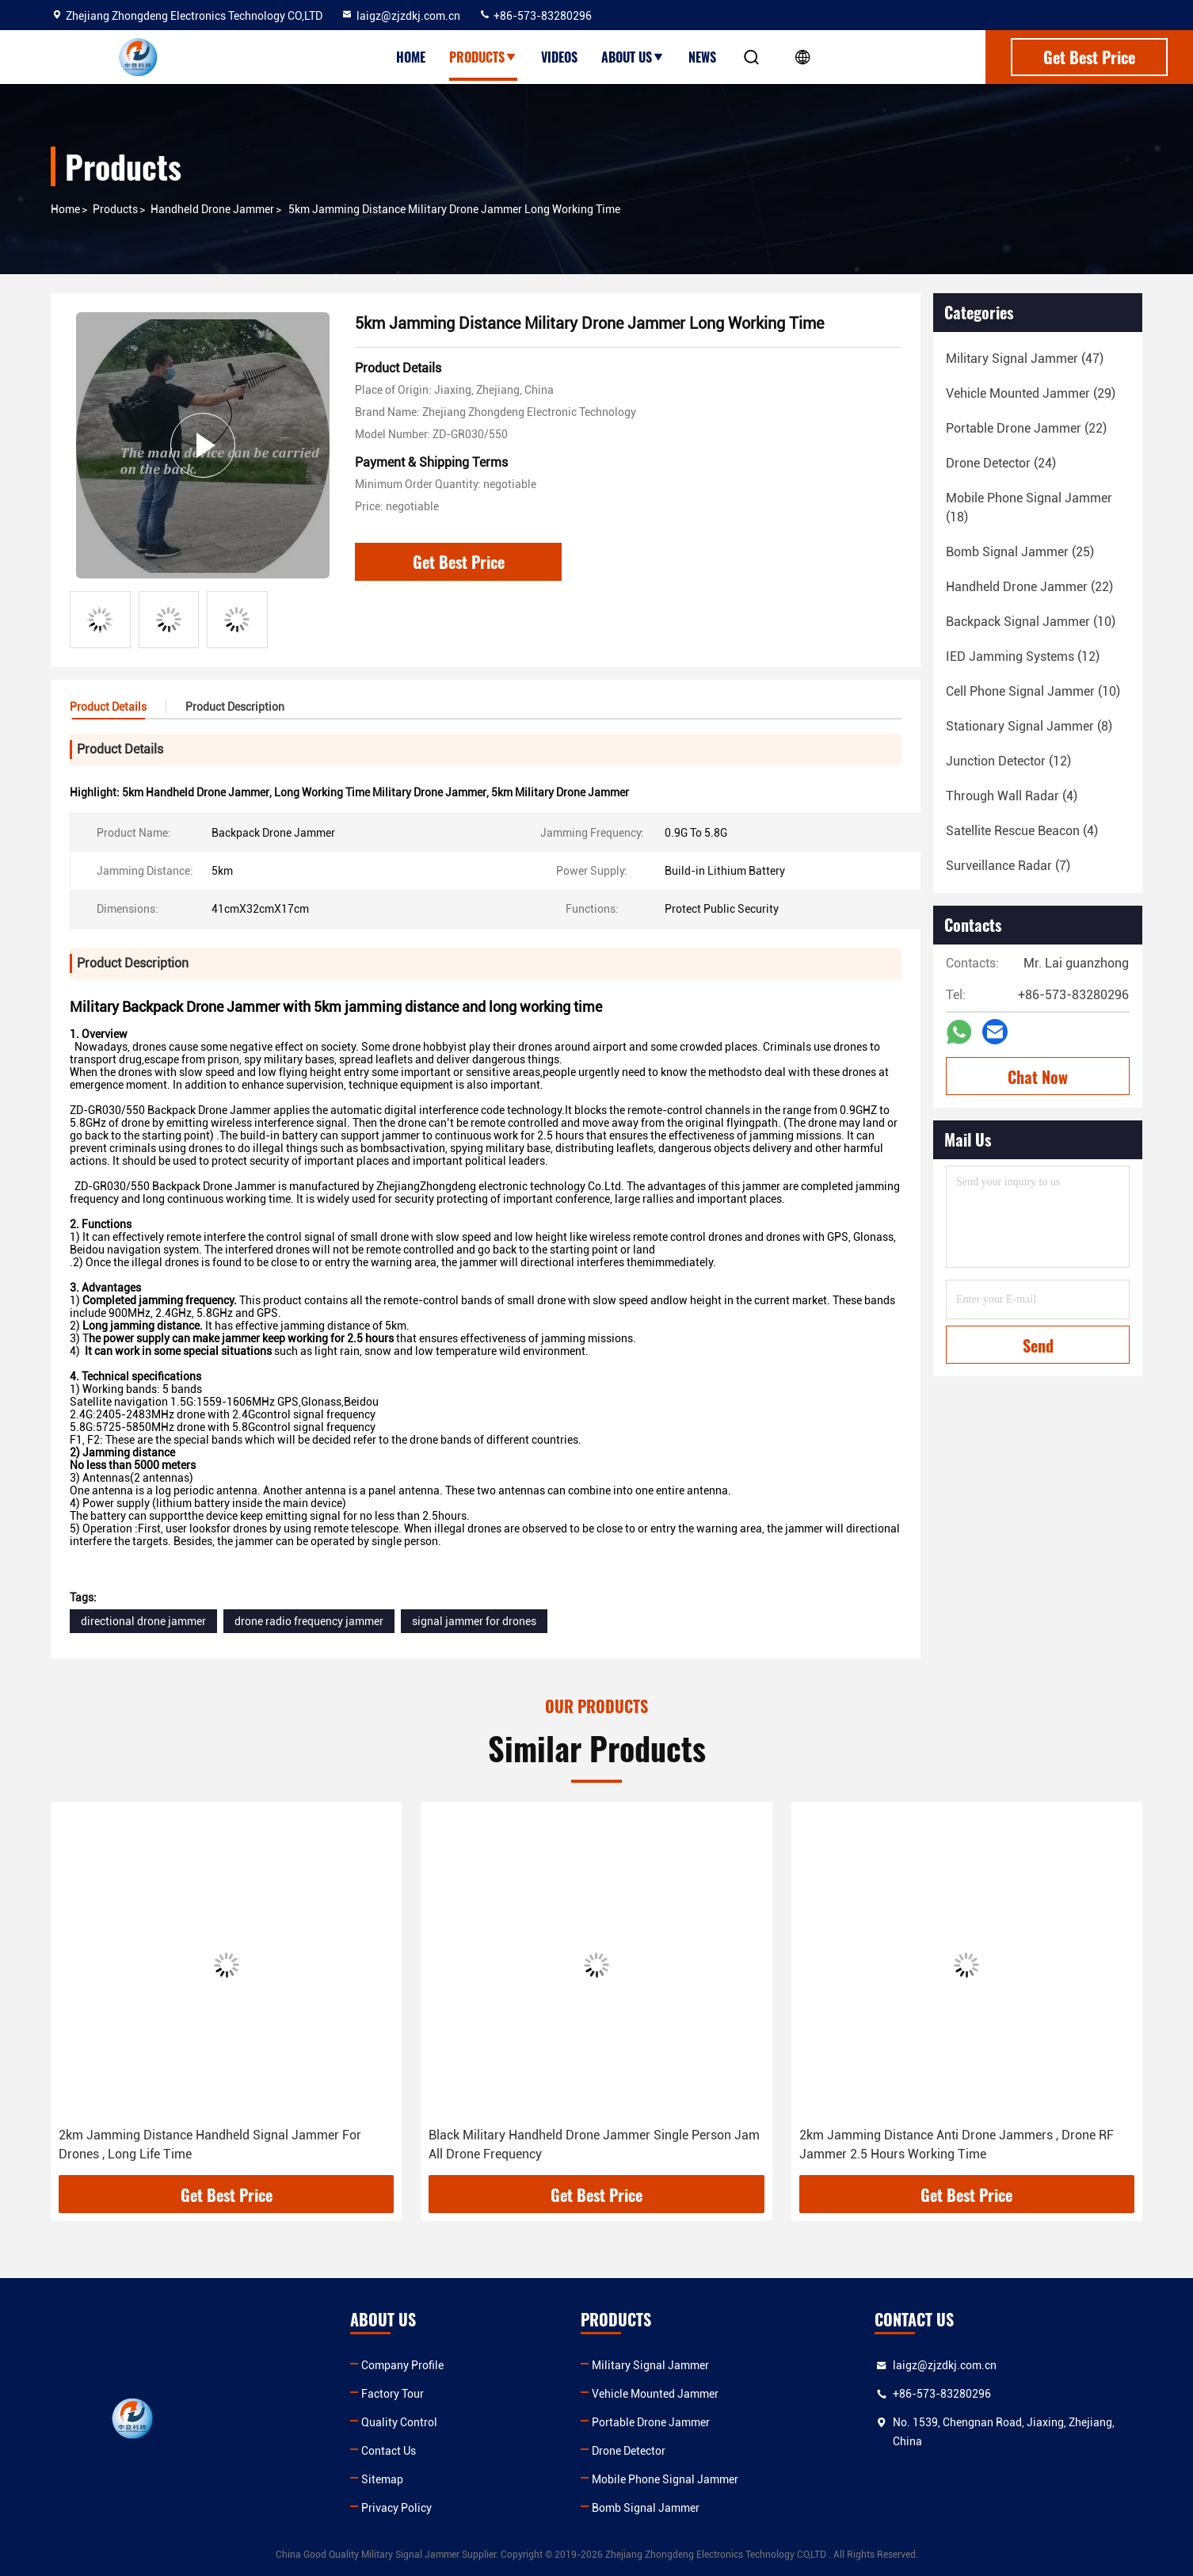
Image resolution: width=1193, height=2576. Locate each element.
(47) (1024, 358)
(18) (1029, 507)
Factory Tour (392, 2393)
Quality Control (399, 2422)
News (702, 57)
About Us (633, 57)
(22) (1026, 428)
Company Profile (402, 2365)
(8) (1029, 726)
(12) (1023, 656)
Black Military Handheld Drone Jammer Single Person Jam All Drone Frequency (594, 2145)
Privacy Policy (396, 2508)
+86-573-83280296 (535, 16)
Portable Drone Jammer (651, 2422)
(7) (1008, 865)
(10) (1030, 621)
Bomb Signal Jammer (645, 2508)
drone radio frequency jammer (308, 1621)
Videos (559, 57)
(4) (1011, 795)
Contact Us (388, 2450)
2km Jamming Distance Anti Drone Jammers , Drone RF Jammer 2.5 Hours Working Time (956, 2145)
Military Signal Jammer (650, 2365)
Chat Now (1038, 1077)
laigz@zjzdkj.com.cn (400, 16)
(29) (1030, 393)
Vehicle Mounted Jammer (655, 2393)
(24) (1001, 463)
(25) (1020, 551)
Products (483, 57)
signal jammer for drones (474, 1621)
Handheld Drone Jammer (212, 209)
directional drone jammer (143, 1621)
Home (410, 57)
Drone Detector (628, 2450)
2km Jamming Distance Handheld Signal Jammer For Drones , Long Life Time (210, 2145)
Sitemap (382, 2479)
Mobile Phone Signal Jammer (665, 2479)
